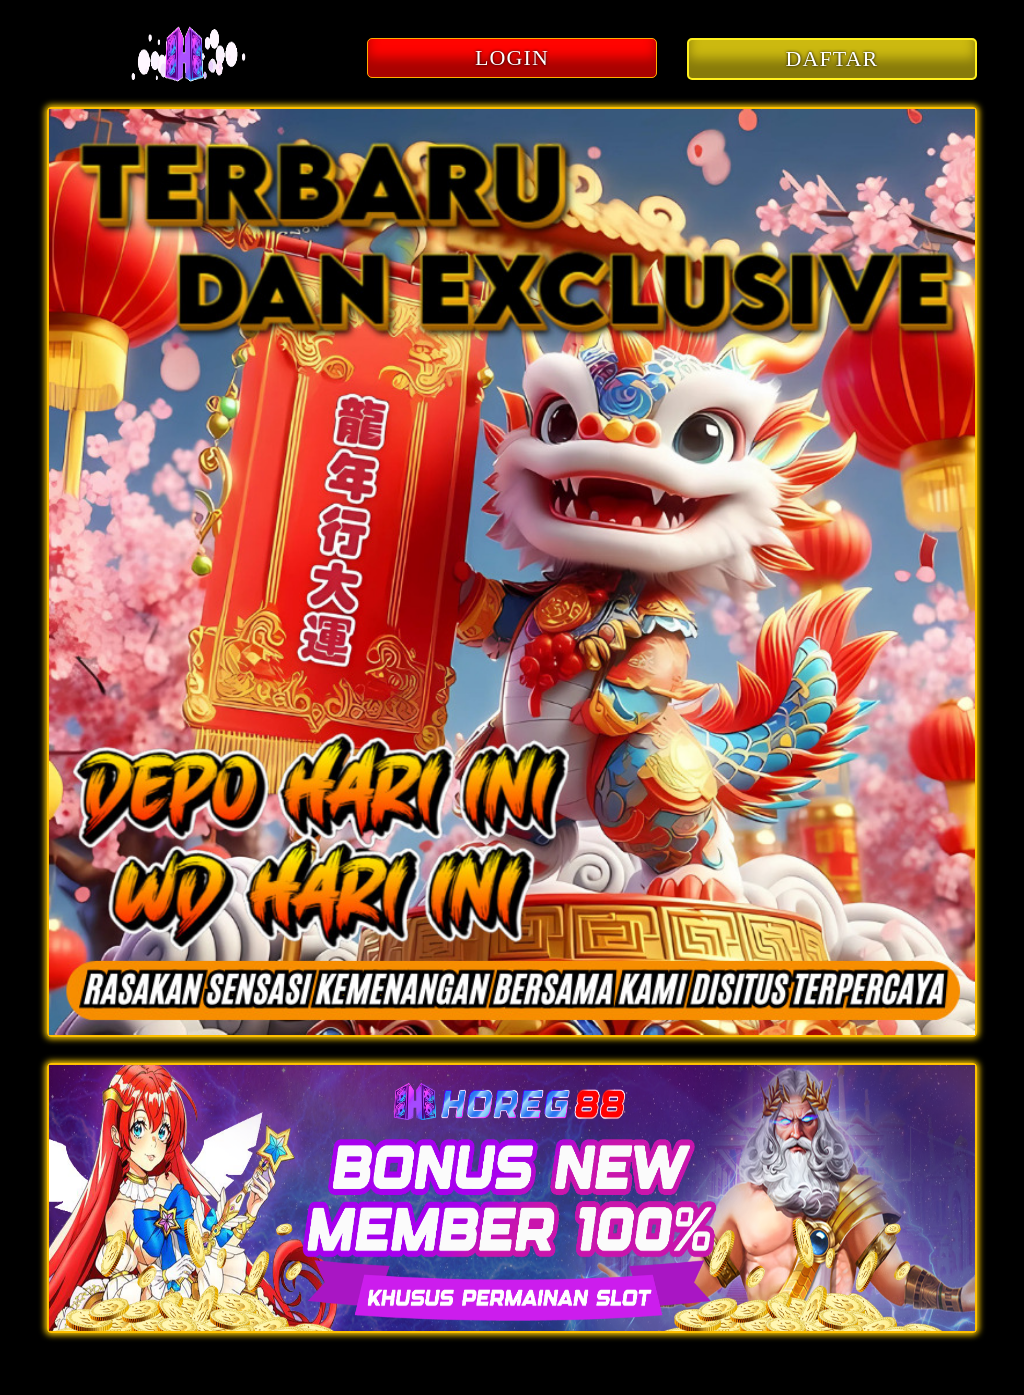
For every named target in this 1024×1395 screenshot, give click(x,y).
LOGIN (512, 57)
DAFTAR (832, 58)
